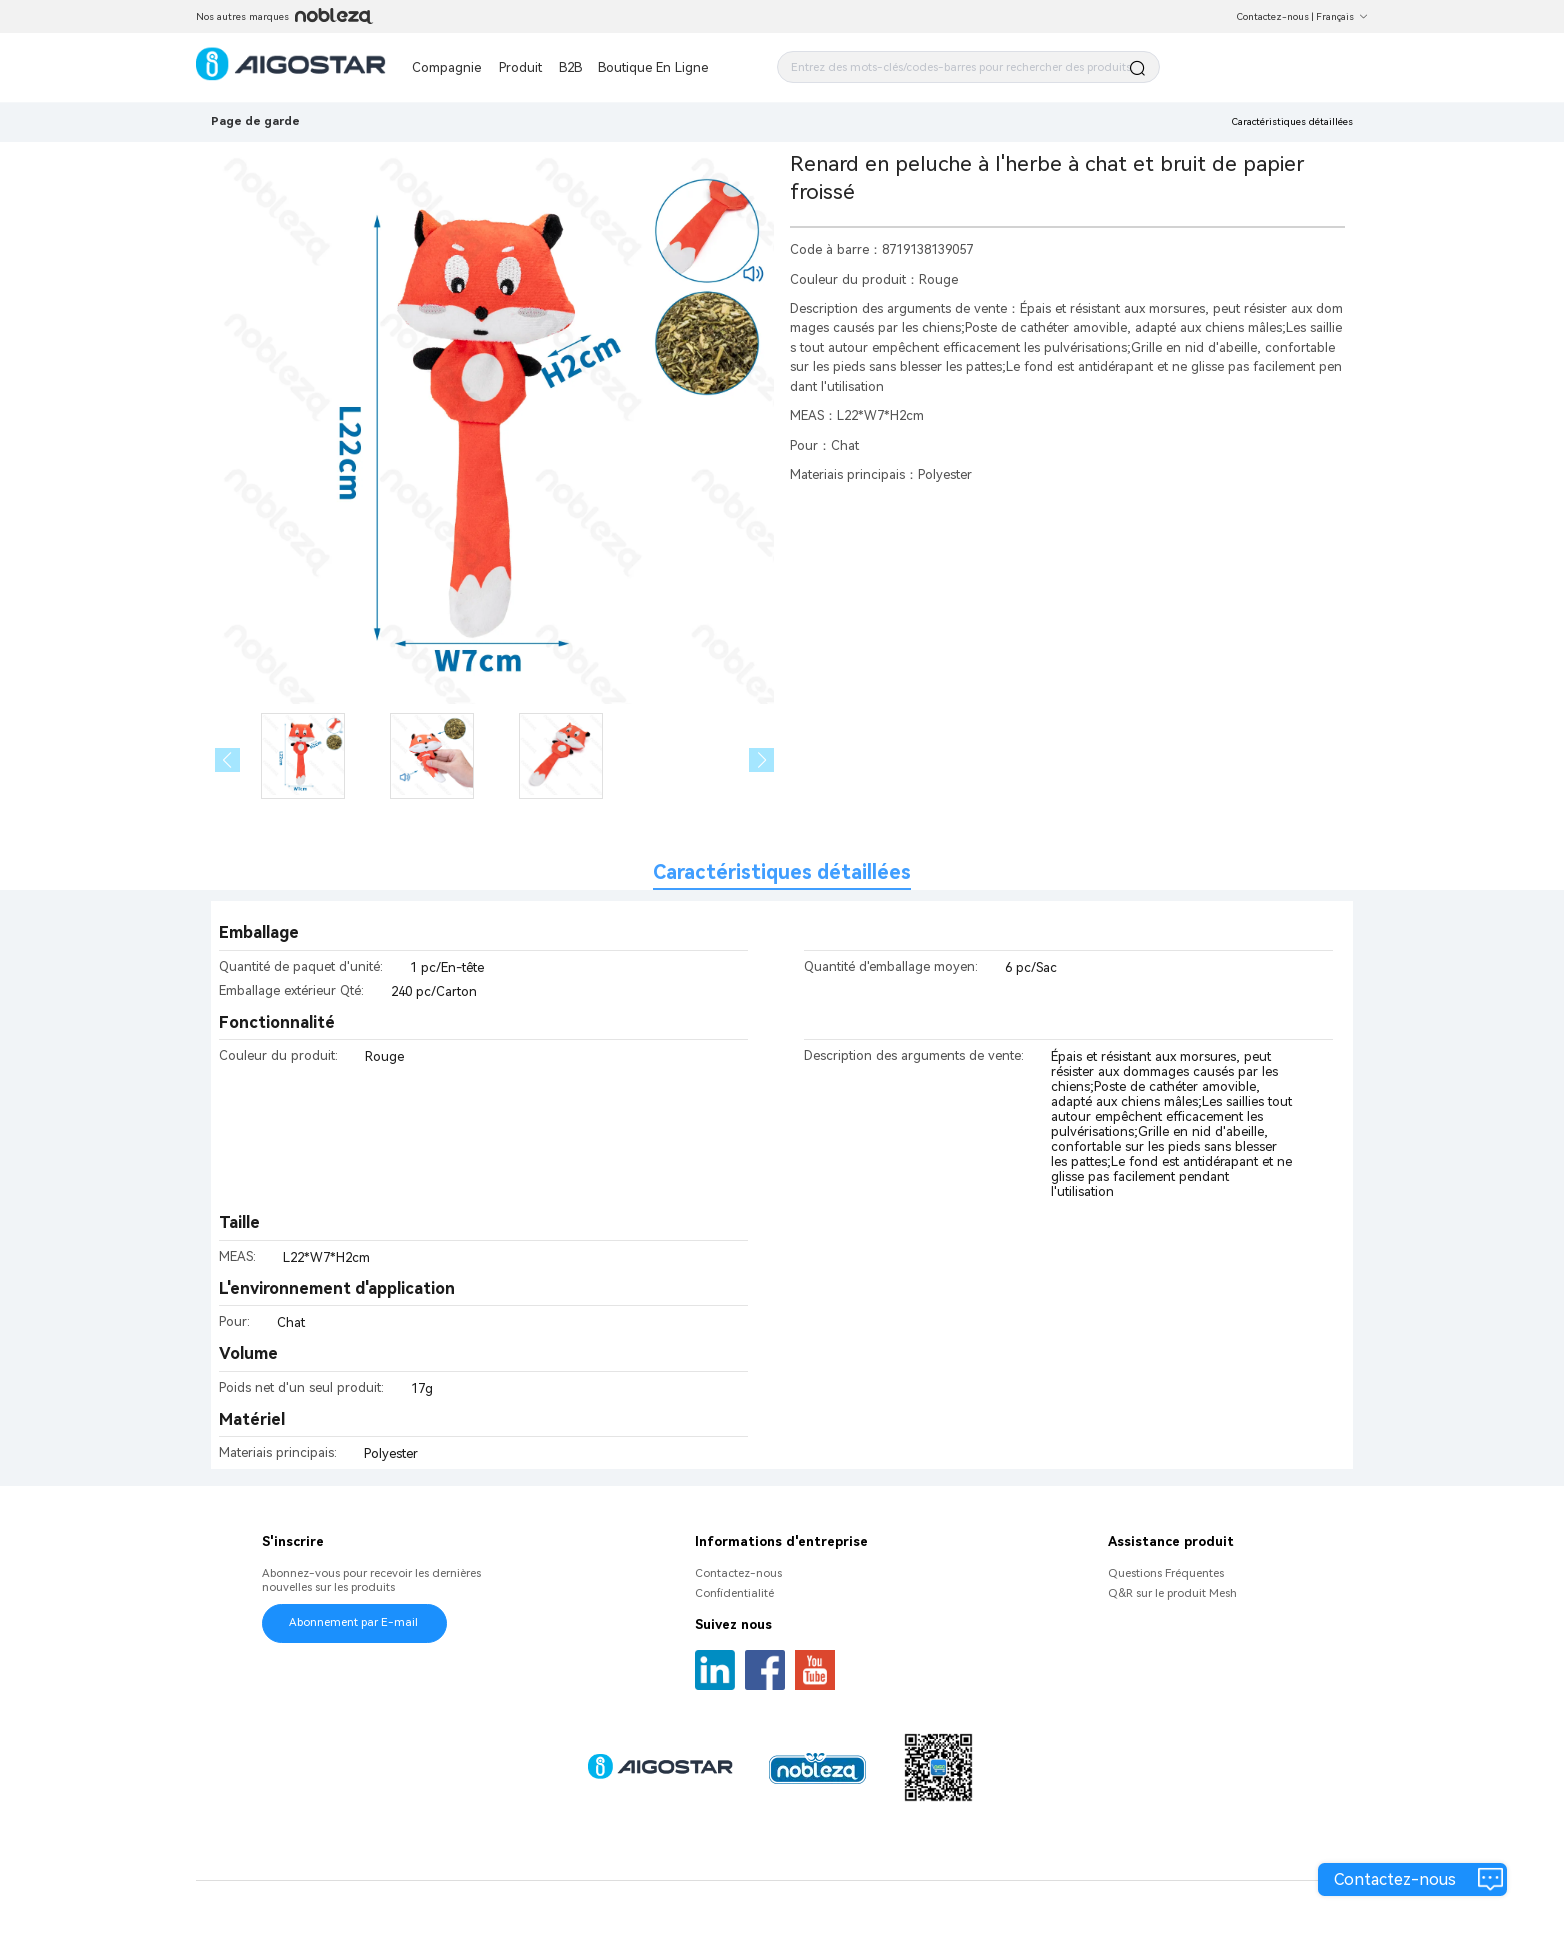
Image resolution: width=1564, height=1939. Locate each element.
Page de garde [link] (255, 121)
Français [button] (1342, 16)
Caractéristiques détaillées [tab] (782, 872)
